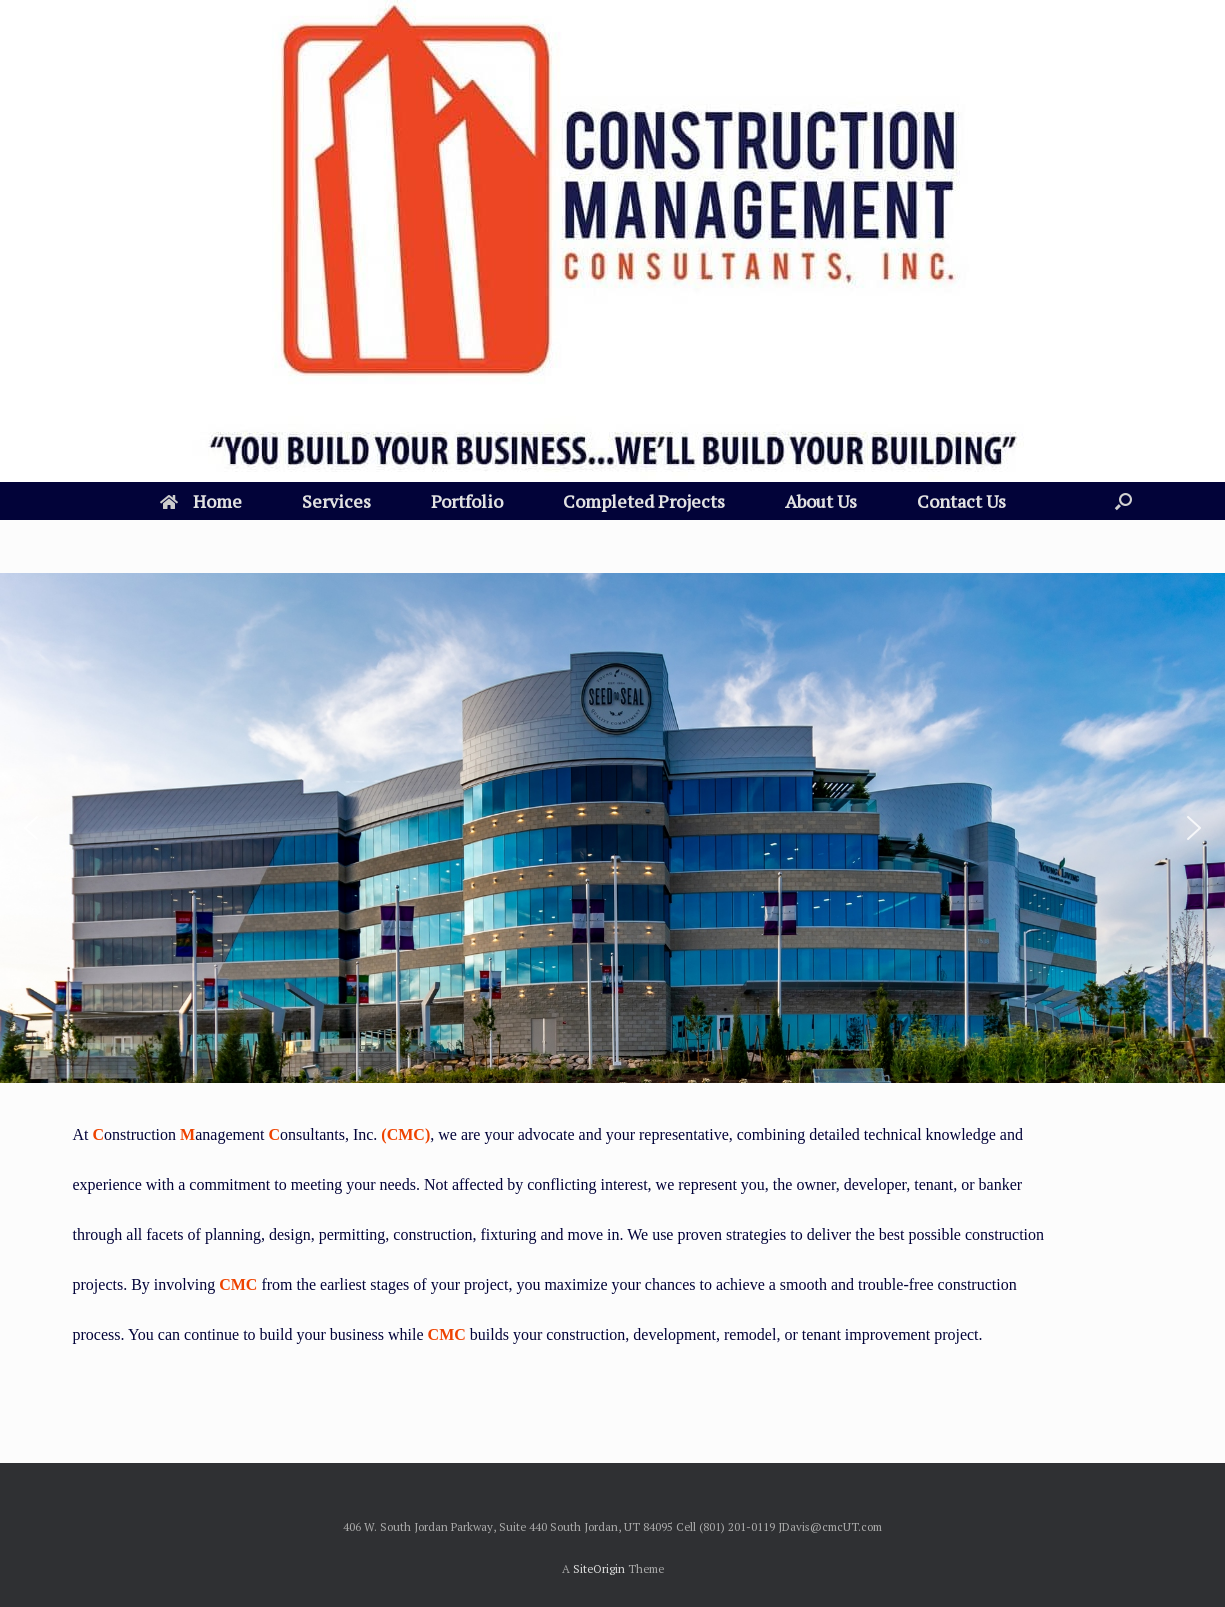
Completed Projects (644, 501)
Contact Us (961, 501)
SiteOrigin (599, 1568)
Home (201, 501)
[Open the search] (1123, 501)
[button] (31, 828)
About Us (821, 501)
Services (336, 501)
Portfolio (467, 501)
